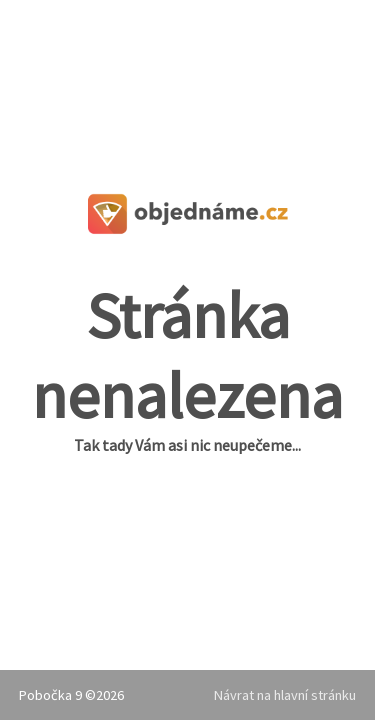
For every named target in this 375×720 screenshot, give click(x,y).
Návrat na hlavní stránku (285, 695)
